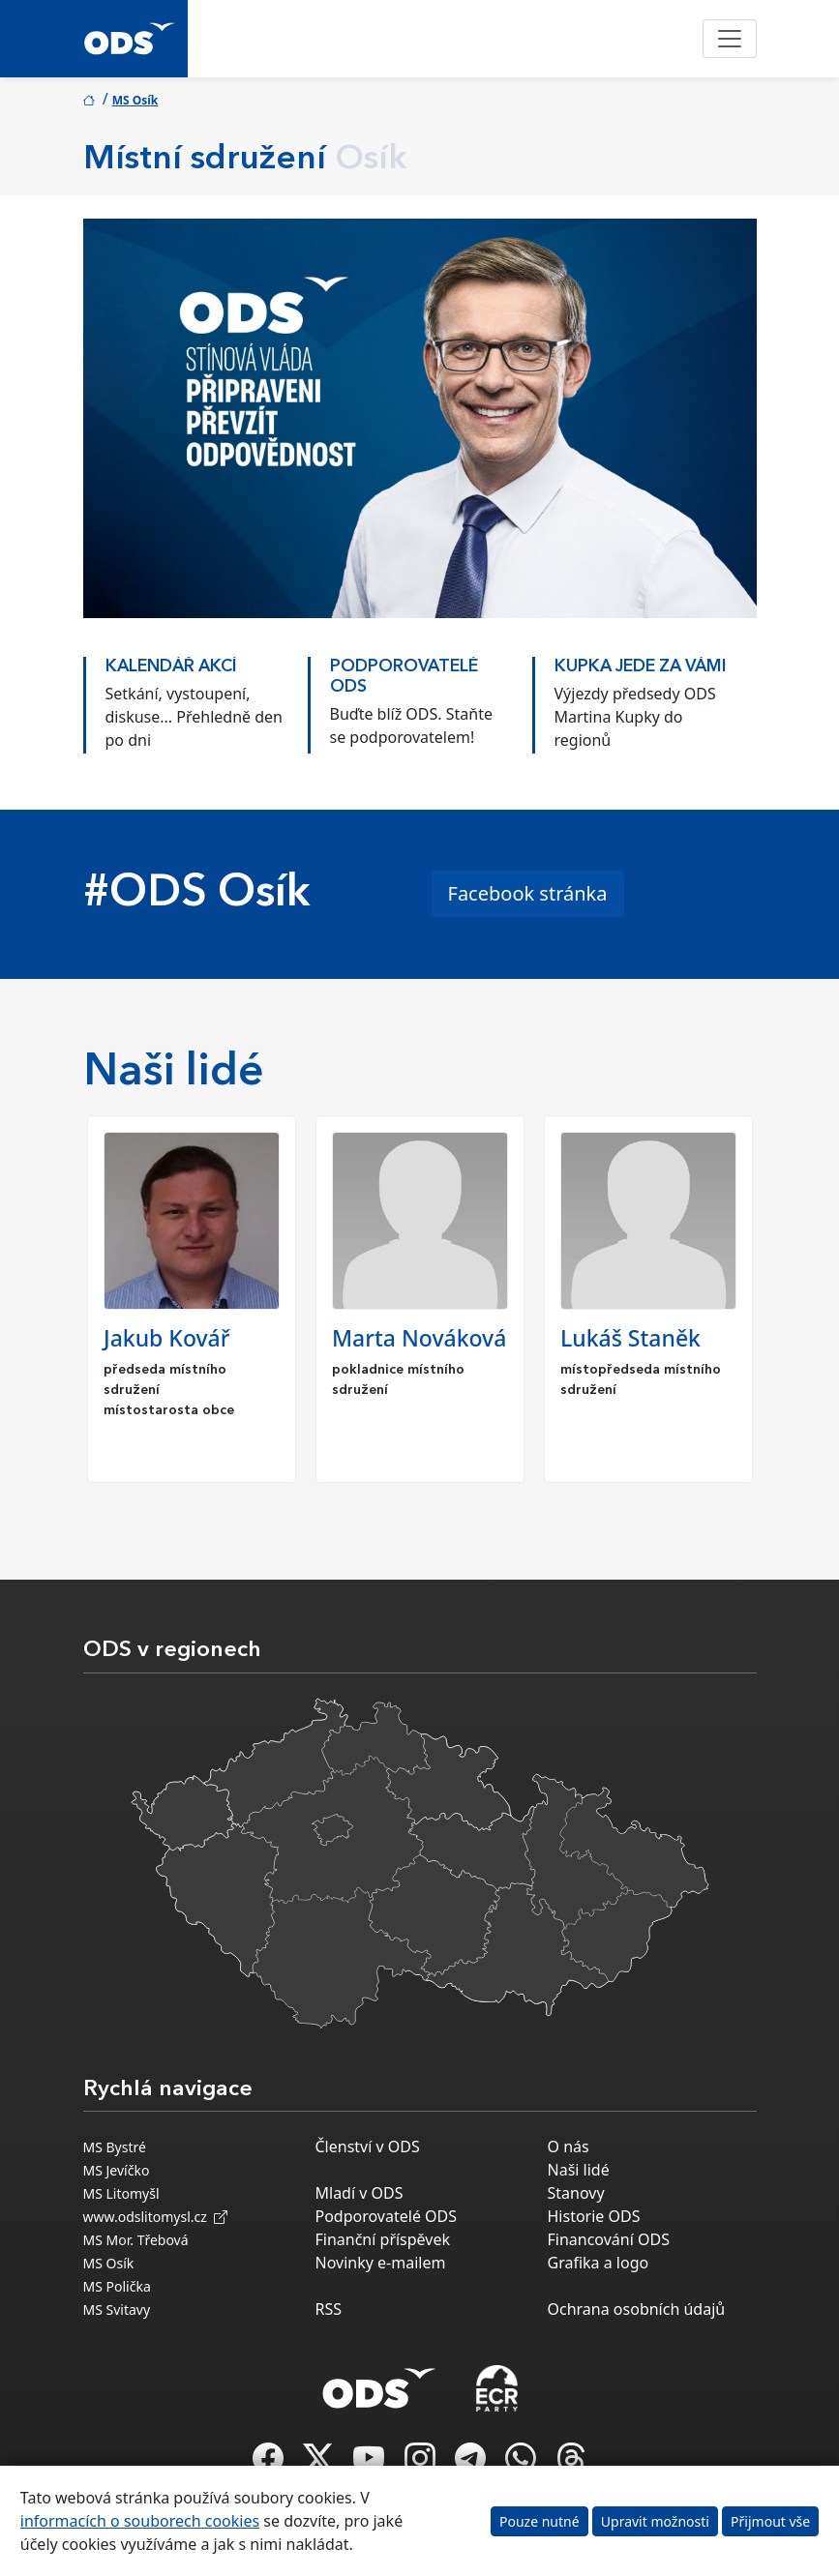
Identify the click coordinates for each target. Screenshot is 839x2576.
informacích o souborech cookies (139, 2521)
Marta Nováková (419, 1337)
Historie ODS (594, 2216)
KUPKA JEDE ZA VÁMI (640, 667)
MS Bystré (114, 2147)
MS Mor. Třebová (136, 2240)
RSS (329, 2309)
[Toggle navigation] (730, 38)
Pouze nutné (539, 2521)
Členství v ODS (367, 2146)
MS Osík (135, 100)
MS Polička (117, 2286)
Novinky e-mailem (380, 2262)
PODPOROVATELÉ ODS (404, 677)
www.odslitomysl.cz (155, 2216)
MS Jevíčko (116, 2170)
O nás (568, 2146)
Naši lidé (579, 2169)
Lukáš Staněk (630, 1337)
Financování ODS (609, 2239)
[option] (195, 700)
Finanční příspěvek (383, 2239)
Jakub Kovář (166, 1337)
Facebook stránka (528, 893)
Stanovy (576, 2193)
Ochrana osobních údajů (637, 2309)
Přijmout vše (770, 2521)
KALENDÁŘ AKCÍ (171, 667)
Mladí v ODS (359, 2193)
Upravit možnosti (655, 2521)
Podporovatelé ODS (386, 2216)
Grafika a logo (598, 2262)
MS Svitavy (117, 2309)
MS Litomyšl (121, 2193)
